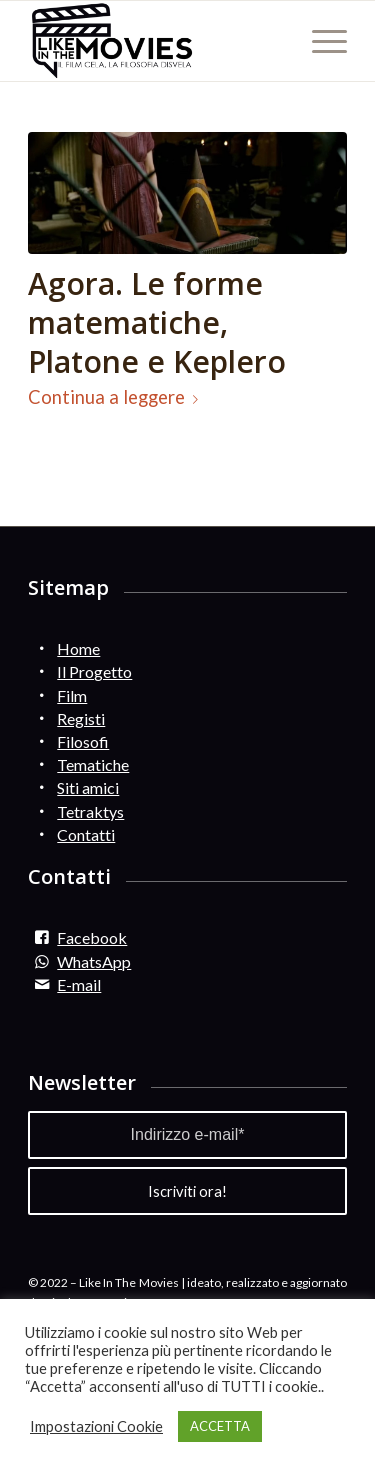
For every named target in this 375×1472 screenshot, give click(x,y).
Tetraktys (90, 811)
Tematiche (93, 764)
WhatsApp (94, 961)
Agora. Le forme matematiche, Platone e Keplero (157, 322)
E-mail (79, 984)
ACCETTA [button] (220, 1426)
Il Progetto (94, 671)
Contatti (86, 834)
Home (78, 648)
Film (72, 695)
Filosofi (83, 741)
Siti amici (88, 787)
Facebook (92, 937)
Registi (81, 718)
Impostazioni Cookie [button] (96, 1426)
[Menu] (319, 41)
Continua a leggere (117, 397)
